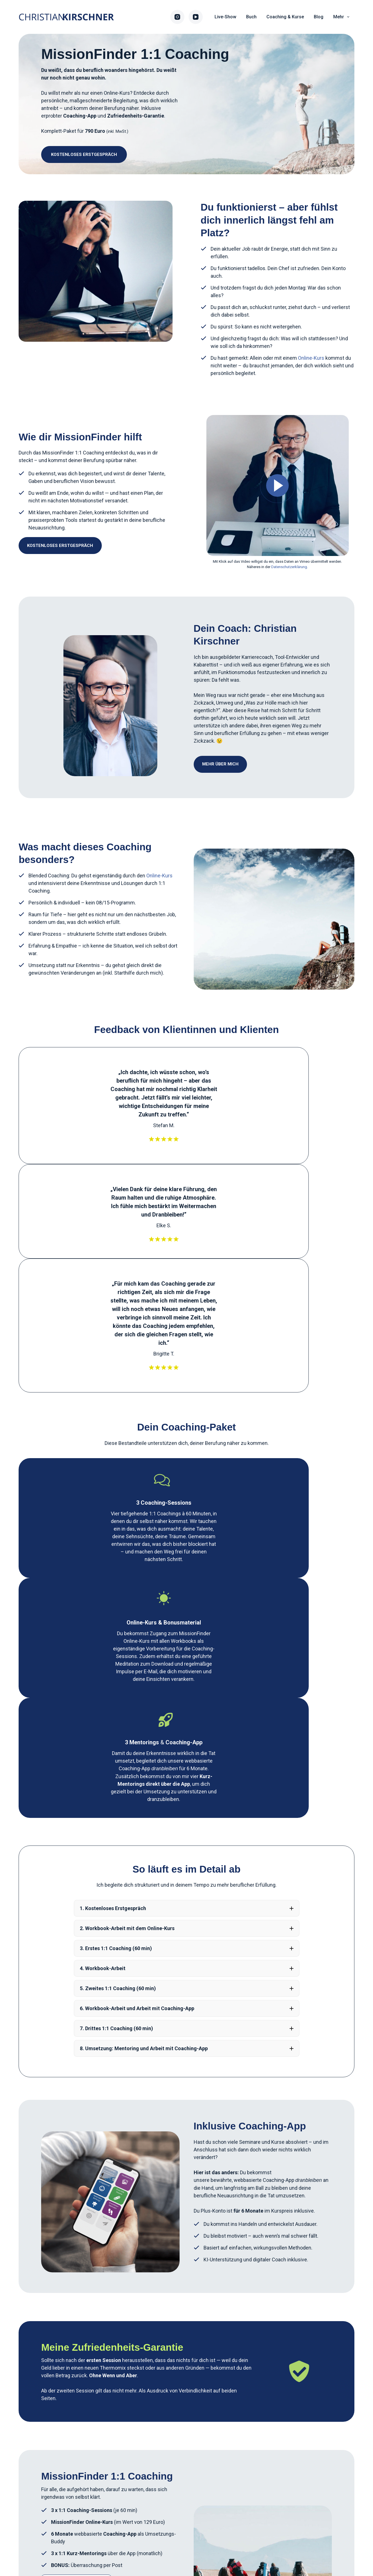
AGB (172, 2549)
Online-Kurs (117, 93)
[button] (186, 1471)
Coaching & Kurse (285, 16)
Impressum (147, 2549)
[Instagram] (177, 17)
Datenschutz (198, 2549)
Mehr (342, 17)
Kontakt (229, 2549)
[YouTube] (196, 17)
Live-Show (225, 16)
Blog (318, 16)
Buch (251, 16)
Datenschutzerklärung (289, 567)
